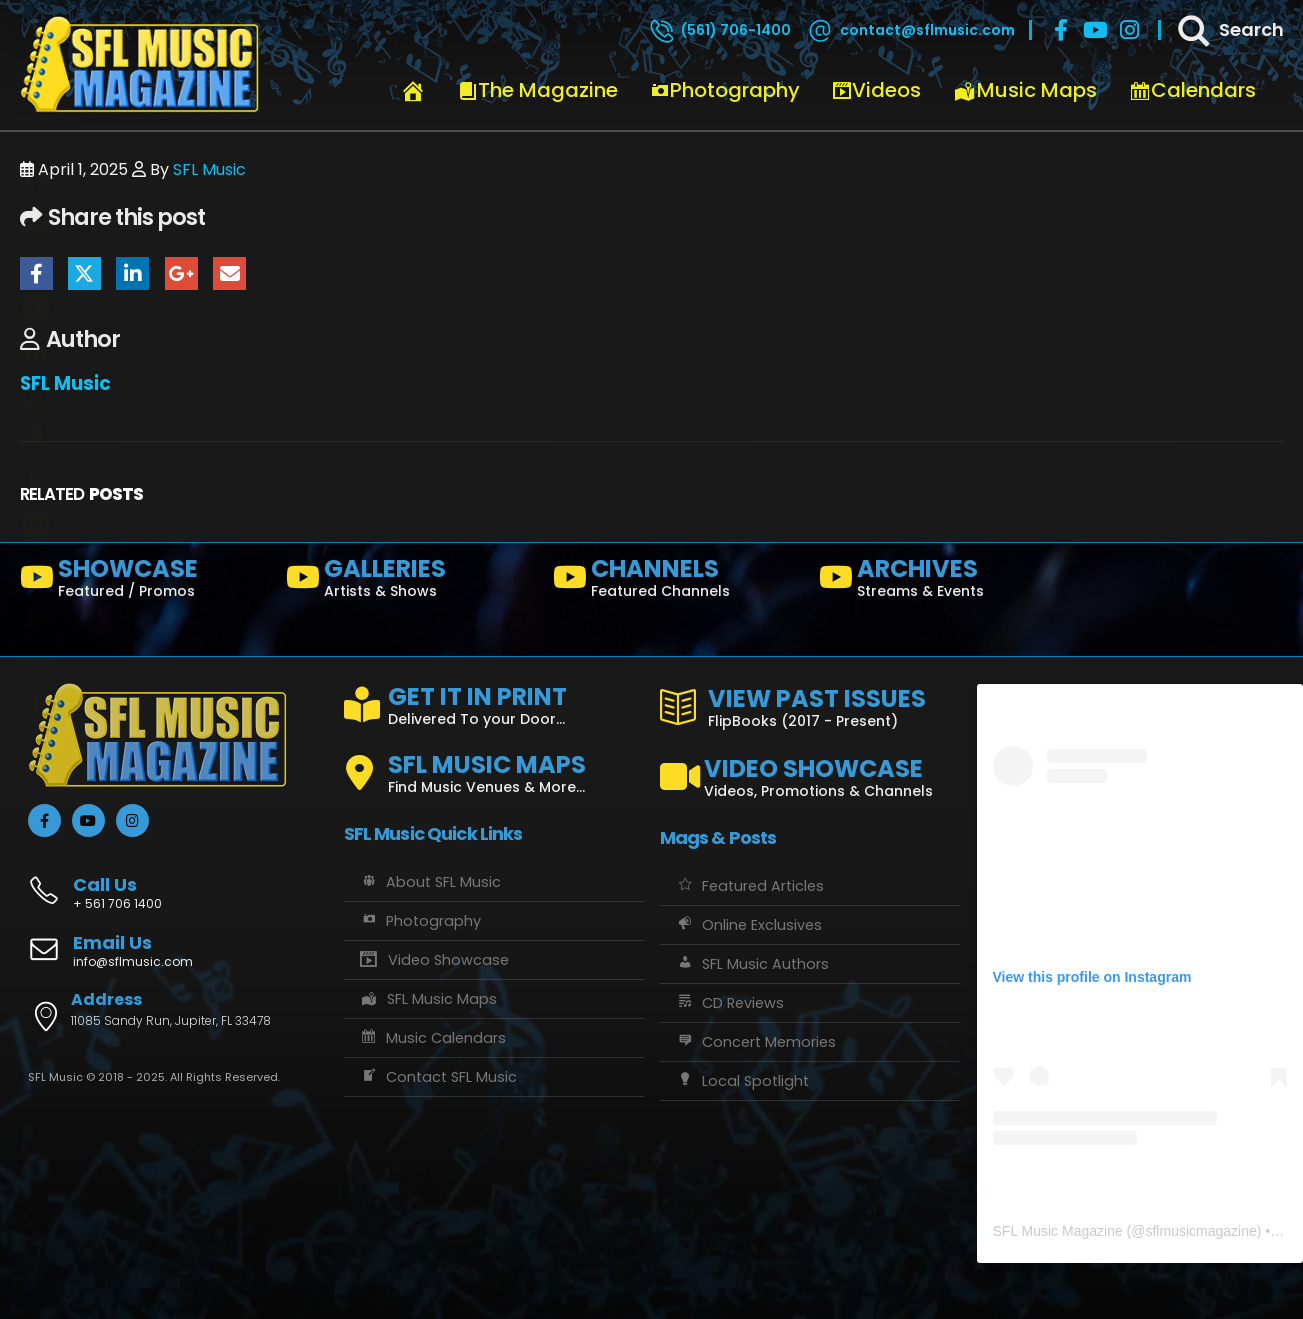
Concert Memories (755, 1042)
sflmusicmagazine (1200, 1231)
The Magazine (538, 90)
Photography (725, 90)
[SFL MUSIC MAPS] (494, 765)
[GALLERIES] (411, 582)
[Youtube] (1095, 30)
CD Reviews (729, 1003)
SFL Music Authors (752, 964)
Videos (876, 90)
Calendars (1192, 90)
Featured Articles (749, 886)
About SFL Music (430, 882)
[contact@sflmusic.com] (910, 30)
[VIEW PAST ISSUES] (810, 704)
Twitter (84, 273)
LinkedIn (132, 273)
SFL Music (209, 169)
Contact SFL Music (438, 1077)
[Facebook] (1061, 30)
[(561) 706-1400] (719, 30)
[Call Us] (178, 882)
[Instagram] (1129, 30)
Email (229, 273)
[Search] (1229, 30)
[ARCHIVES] (944, 582)
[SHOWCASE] (145, 582)
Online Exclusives (748, 925)
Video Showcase (434, 960)
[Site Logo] (140, 65)
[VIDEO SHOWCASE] (810, 769)
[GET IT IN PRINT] (494, 702)
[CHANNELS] (678, 582)
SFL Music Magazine (1058, 1231)
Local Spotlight (742, 1081)
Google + (181, 273)
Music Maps (1025, 90)
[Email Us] (178, 953)
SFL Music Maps (428, 999)
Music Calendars (433, 1038)
